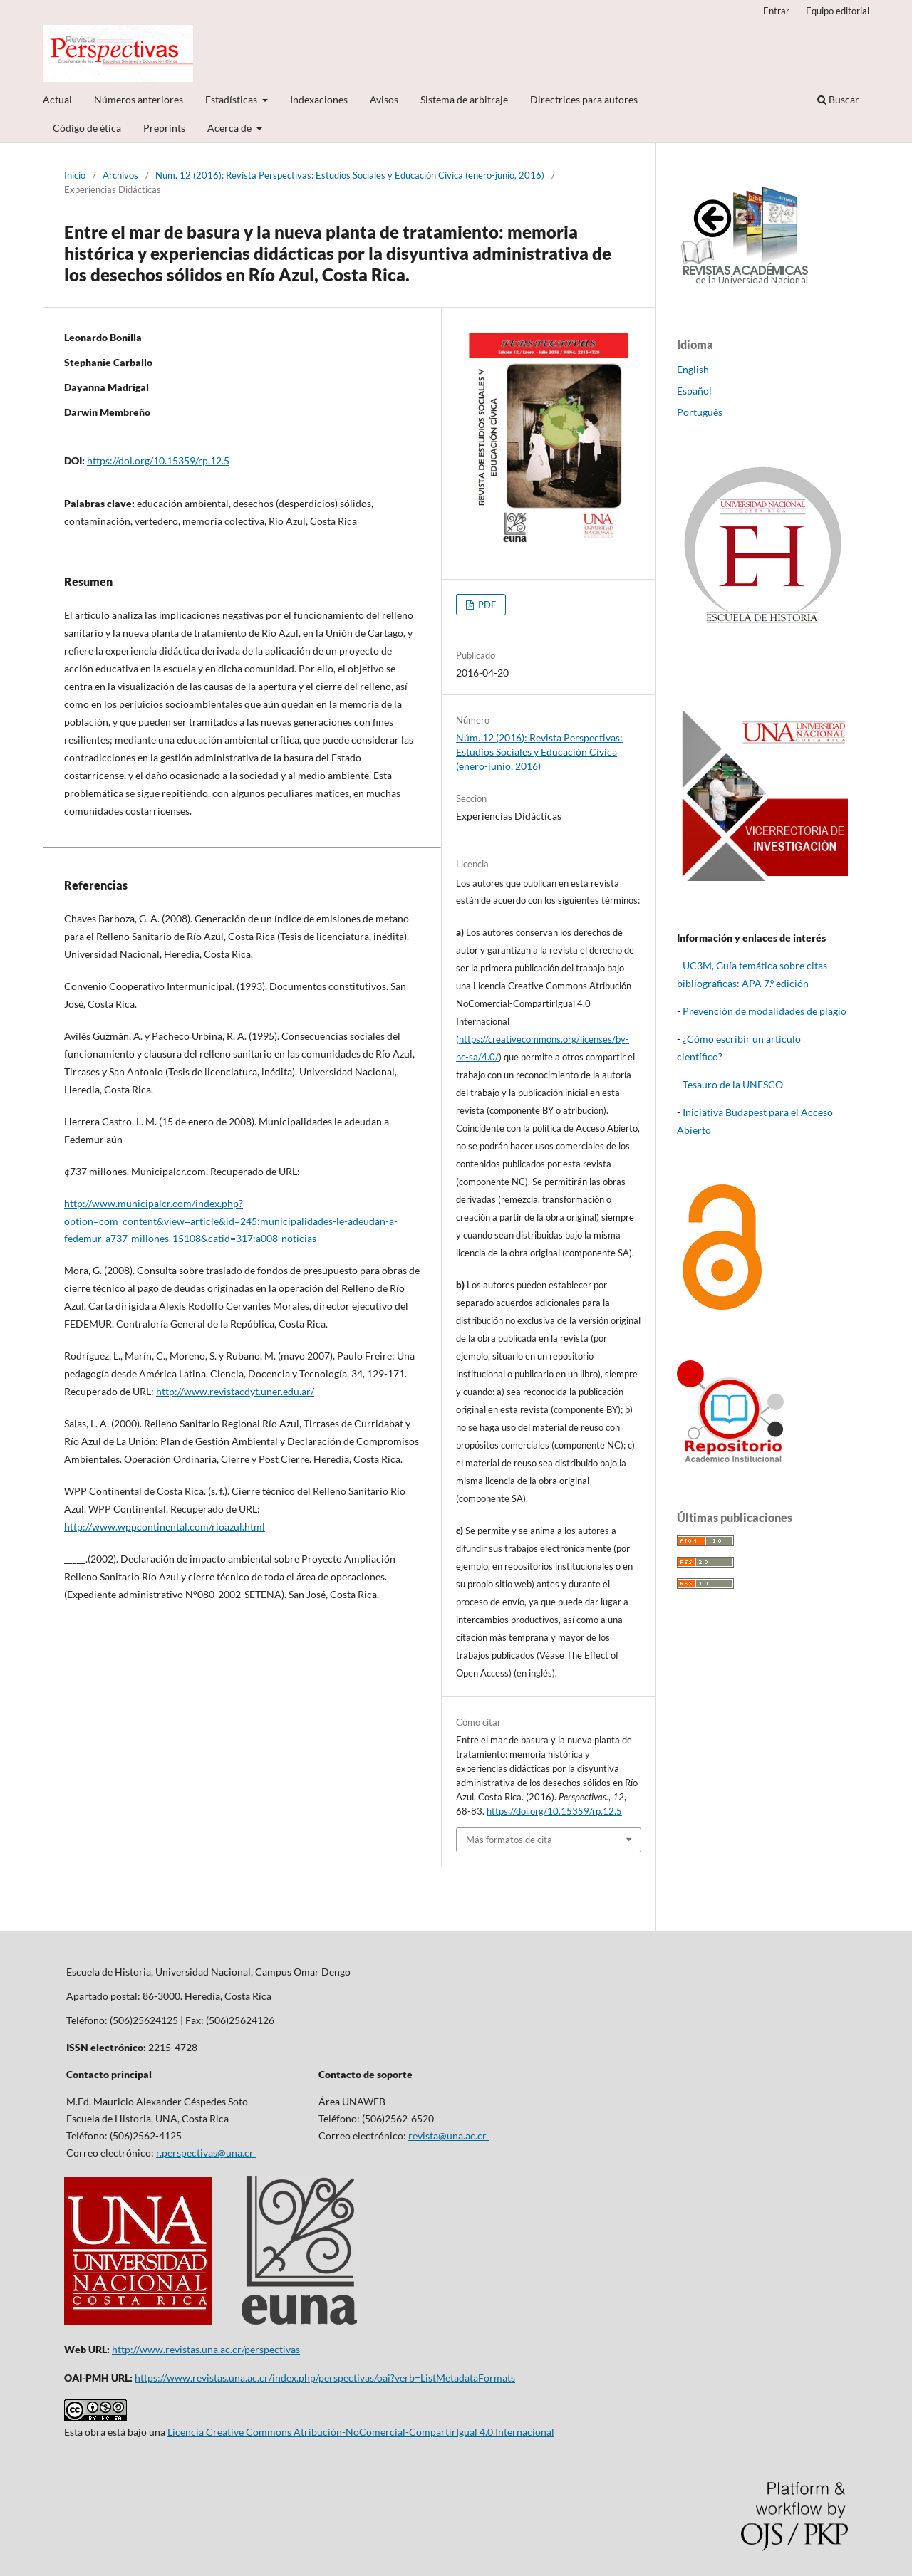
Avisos (384, 99)
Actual (57, 99)
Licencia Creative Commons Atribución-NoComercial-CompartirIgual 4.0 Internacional (360, 2432)
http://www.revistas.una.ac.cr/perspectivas (206, 2349)
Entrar (776, 10)
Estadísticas (232, 99)
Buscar (838, 99)
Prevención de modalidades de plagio (764, 1011)
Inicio (75, 175)
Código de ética (87, 128)
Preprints (164, 128)
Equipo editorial (837, 10)
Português (699, 412)
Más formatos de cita (509, 1839)
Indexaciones (319, 99)
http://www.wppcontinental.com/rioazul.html (164, 1527)
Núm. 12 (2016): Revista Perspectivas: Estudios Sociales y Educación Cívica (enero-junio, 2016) (349, 175)
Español (694, 391)
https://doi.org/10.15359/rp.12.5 (158, 460)
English (693, 369)
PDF (486, 604)
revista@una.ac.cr (448, 2135)
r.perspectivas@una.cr (206, 2153)
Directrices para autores (584, 99)
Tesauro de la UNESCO (733, 1084)
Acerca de (230, 128)
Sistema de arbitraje (464, 99)
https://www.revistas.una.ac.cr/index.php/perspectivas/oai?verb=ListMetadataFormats (325, 2378)
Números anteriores (138, 99)
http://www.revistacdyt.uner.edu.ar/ (235, 1391)
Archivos (120, 175)
